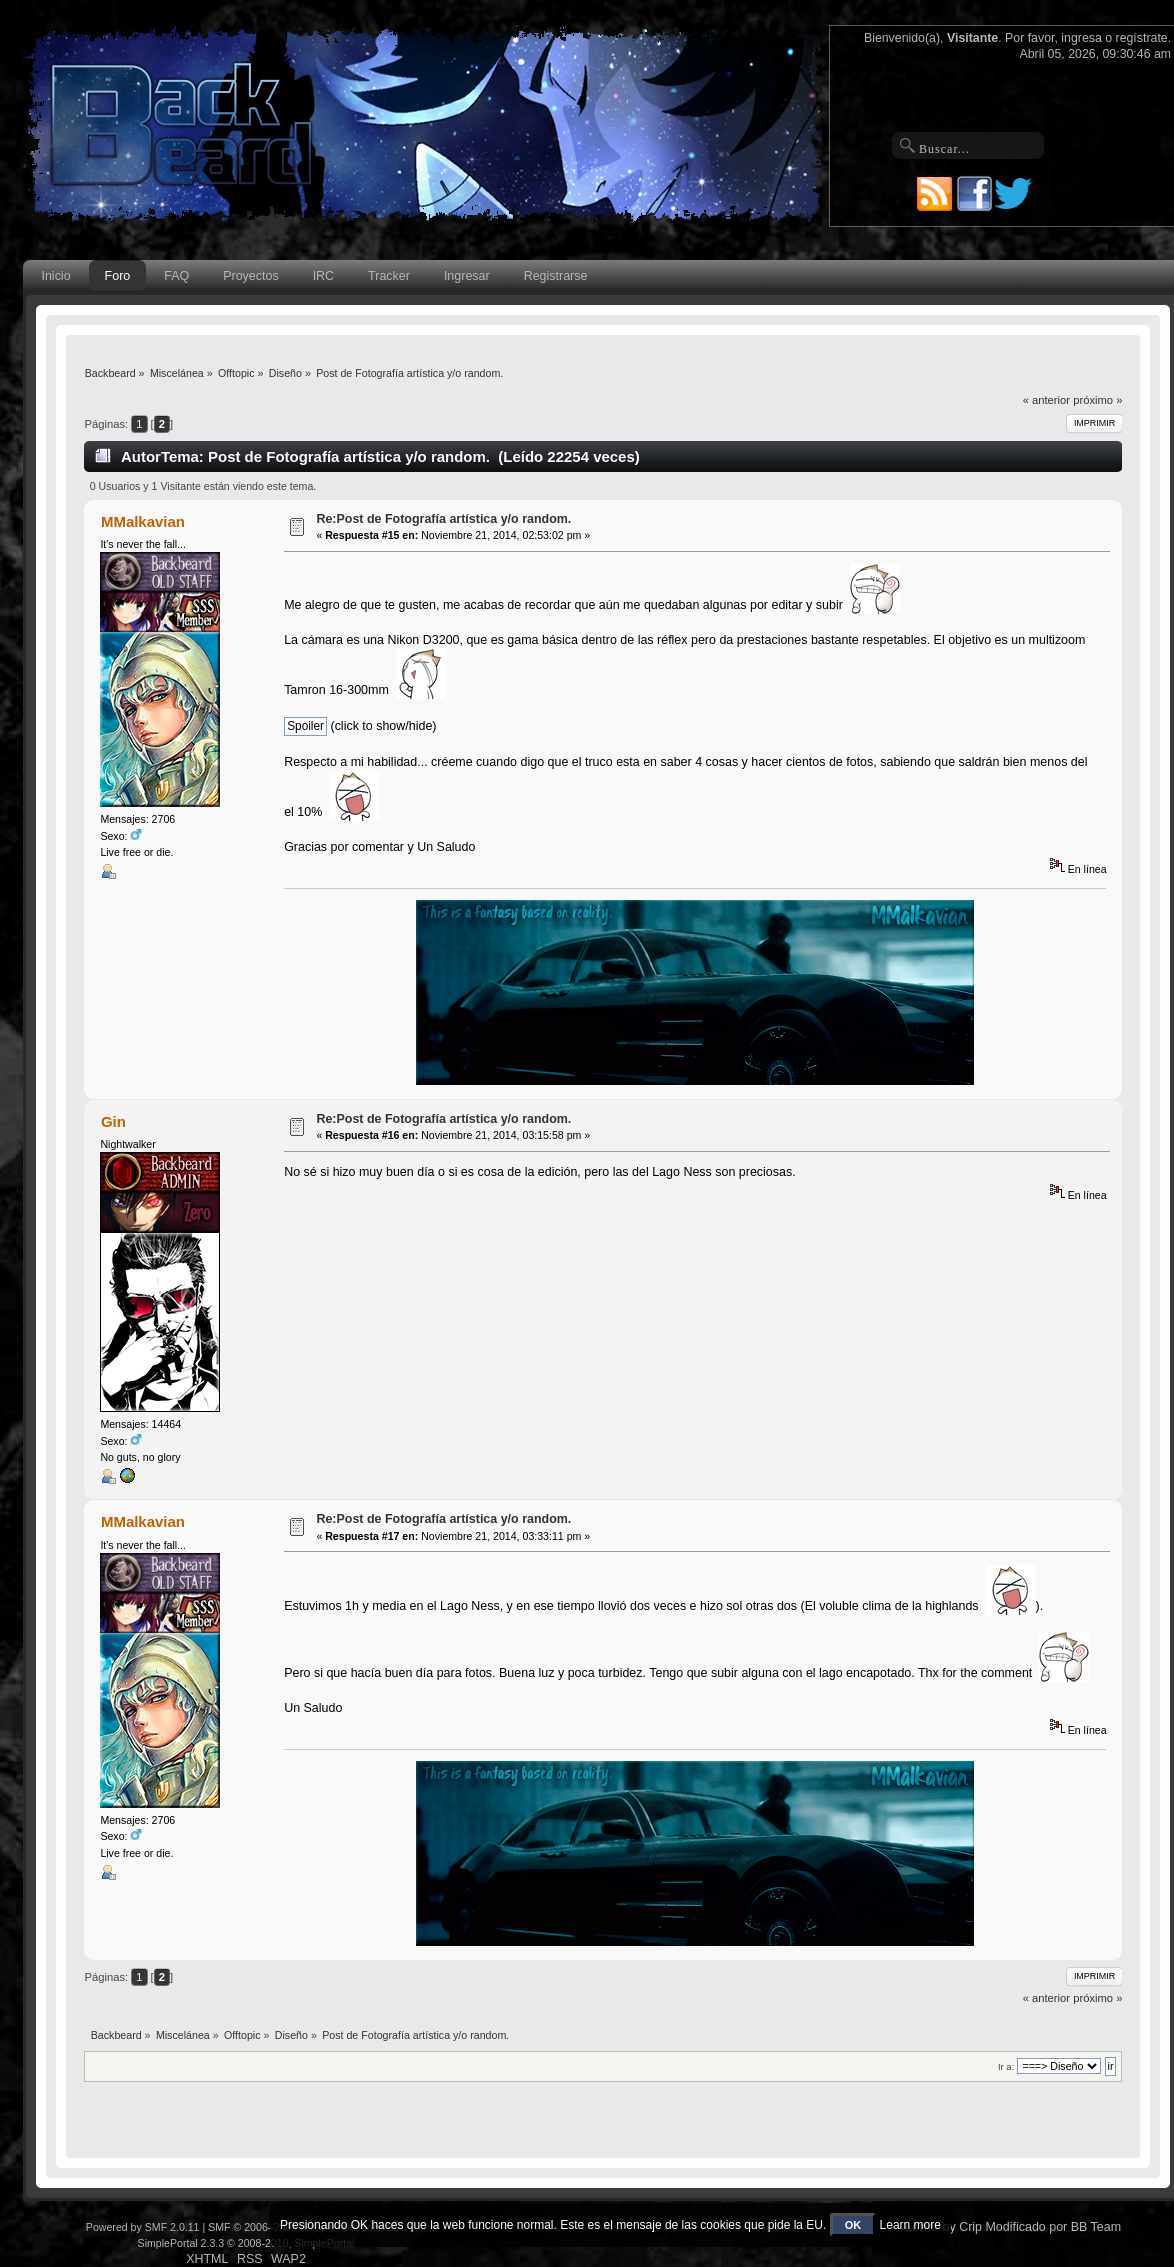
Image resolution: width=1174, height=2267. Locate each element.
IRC (323, 276)
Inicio (55, 276)
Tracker (389, 276)
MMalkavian (143, 521)
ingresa (1081, 38)
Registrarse (556, 276)
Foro (118, 276)
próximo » (1097, 400)
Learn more (910, 2225)
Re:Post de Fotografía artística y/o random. (443, 519)
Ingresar (467, 276)
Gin (113, 1121)
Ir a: (1006, 2066)
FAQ (176, 276)
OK (853, 2225)
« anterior (1046, 400)
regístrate (1142, 38)
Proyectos (250, 276)
